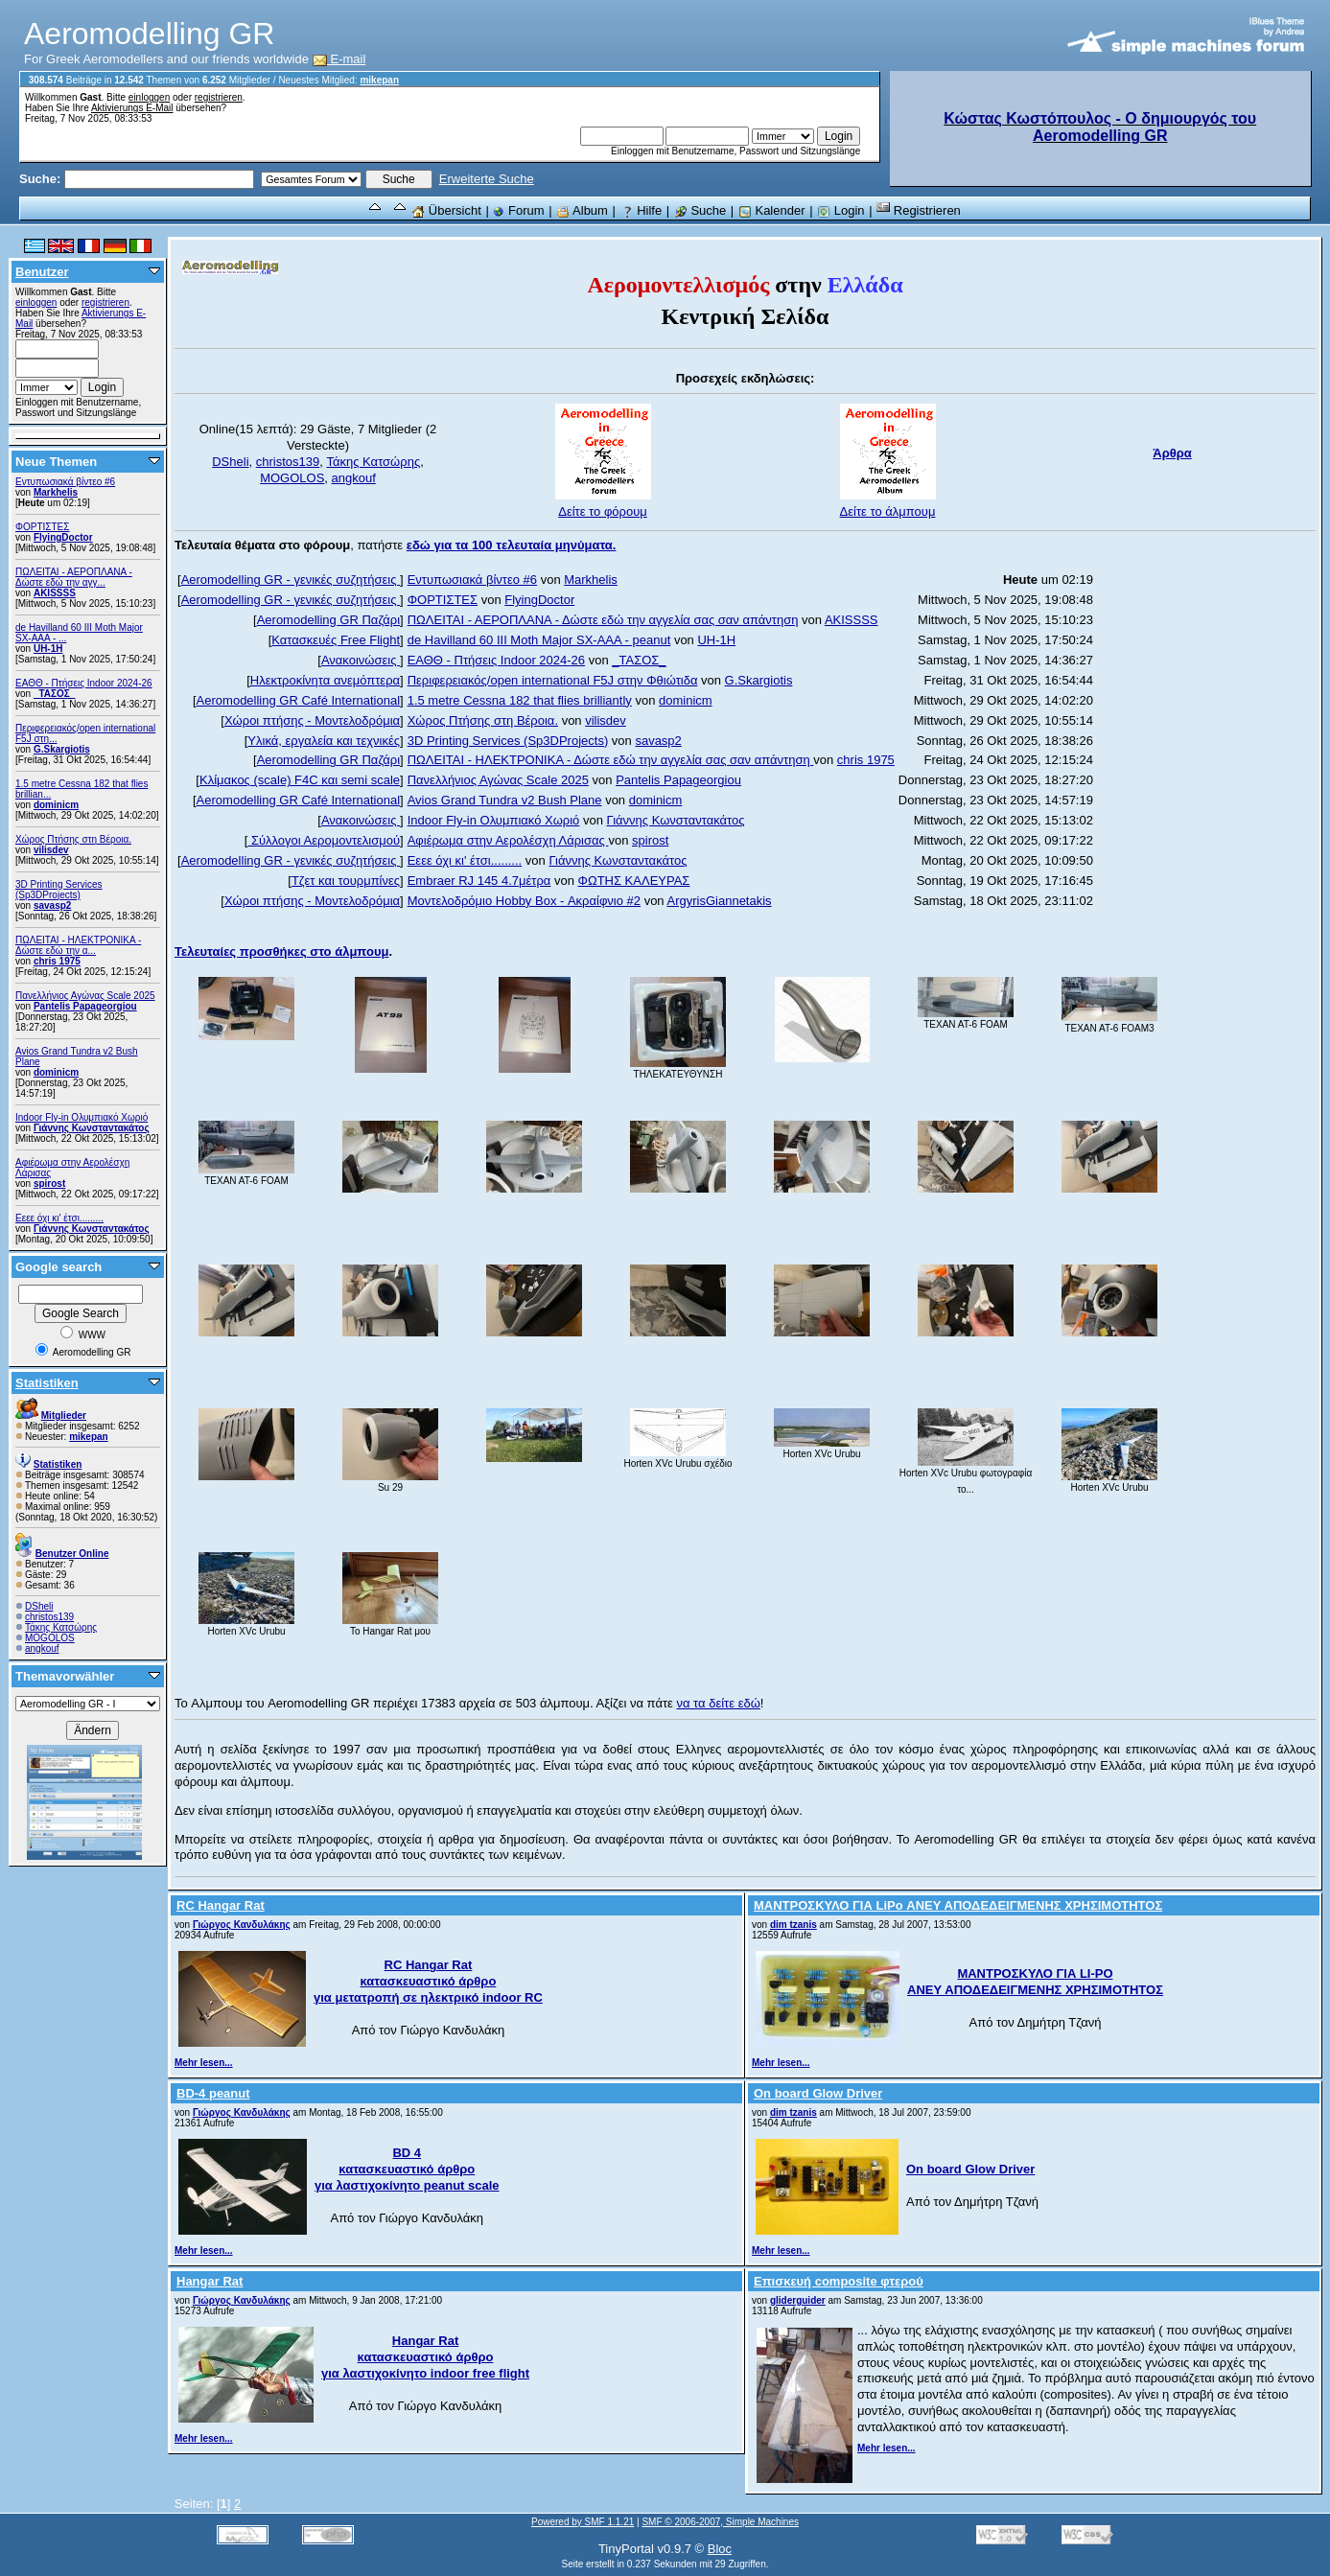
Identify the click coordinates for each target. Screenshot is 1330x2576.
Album (582, 210)
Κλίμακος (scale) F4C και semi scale (299, 780)
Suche (700, 210)
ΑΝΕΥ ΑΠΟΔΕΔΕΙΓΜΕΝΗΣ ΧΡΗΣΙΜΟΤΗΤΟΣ (1035, 1990)
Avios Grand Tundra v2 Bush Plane (505, 800)
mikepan (379, 80)
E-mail (339, 59)
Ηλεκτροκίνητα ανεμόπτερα (325, 680)
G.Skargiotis (62, 749)
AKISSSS (55, 593)
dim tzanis (793, 1924)
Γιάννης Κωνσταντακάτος (92, 1128)
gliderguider (798, 2300)
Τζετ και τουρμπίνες (346, 880)
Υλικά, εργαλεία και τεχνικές (323, 740)
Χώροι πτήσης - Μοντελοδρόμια (312, 720)
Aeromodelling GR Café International (298, 700)
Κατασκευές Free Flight (335, 640)
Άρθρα (1172, 453)
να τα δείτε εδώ (717, 1703)
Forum (518, 210)
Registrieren (918, 210)
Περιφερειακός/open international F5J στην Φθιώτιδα (553, 680)
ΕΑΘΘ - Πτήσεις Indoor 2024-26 (83, 683)
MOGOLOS (50, 1638)
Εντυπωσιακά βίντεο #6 (65, 481)
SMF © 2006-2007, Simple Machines (720, 2522)
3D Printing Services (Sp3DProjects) (59, 889)
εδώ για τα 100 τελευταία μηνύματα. (512, 545)
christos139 (49, 1617)
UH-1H (48, 648)
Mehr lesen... (204, 2062)
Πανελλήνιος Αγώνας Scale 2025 (85, 995)
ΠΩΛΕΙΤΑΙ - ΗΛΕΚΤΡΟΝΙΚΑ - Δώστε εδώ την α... (78, 945)
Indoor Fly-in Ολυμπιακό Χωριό (81, 1117)
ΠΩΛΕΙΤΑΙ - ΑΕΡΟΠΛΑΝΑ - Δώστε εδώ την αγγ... (73, 577)
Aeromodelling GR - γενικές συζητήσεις (290, 579)
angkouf (42, 1648)
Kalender (771, 210)
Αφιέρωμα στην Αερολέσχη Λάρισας (508, 840)
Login (840, 210)
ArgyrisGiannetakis (719, 900)
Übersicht (446, 210)
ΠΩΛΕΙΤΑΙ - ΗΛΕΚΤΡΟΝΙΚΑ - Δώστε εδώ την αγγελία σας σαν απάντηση (611, 760)
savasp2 (52, 905)
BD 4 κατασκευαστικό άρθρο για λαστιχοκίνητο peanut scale (407, 2169)
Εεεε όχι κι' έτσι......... (59, 1218)
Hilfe (641, 210)
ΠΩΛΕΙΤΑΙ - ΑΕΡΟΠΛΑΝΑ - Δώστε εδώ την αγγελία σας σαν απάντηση (603, 620)
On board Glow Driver (970, 2169)
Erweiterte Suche (486, 179)
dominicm (56, 805)
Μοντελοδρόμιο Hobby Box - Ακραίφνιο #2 (524, 900)
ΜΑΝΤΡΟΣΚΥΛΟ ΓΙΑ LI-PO (1034, 1973)
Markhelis (56, 492)
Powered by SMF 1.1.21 (582, 2522)
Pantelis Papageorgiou (85, 1006)
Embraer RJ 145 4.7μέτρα (479, 880)
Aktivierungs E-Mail (132, 108)
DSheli (39, 1606)
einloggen (149, 97)
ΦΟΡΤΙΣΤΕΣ (42, 527)
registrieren (219, 97)
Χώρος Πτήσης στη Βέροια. (73, 839)
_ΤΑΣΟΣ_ (55, 693)
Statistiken (47, 1383)
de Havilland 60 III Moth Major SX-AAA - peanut (539, 640)
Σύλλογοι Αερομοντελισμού (323, 840)
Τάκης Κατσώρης (61, 1627)
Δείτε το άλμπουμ (888, 511)
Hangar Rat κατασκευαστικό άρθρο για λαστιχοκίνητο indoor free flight (425, 2356)
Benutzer (42, 272)
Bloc (720, 2548)
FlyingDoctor (63, 537)
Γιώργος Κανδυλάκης (242, 1924)
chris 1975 (57, 961)
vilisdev (51, 850)
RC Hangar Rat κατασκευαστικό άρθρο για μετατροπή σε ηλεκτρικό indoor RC (428, 1981)
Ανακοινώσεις (360, 660)
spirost (49, 1183)
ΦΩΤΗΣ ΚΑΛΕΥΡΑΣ (634, 880)
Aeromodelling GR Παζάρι (328, 620)
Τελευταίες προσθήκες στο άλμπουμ (281, 951)
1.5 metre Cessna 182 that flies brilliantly (520, 700)
